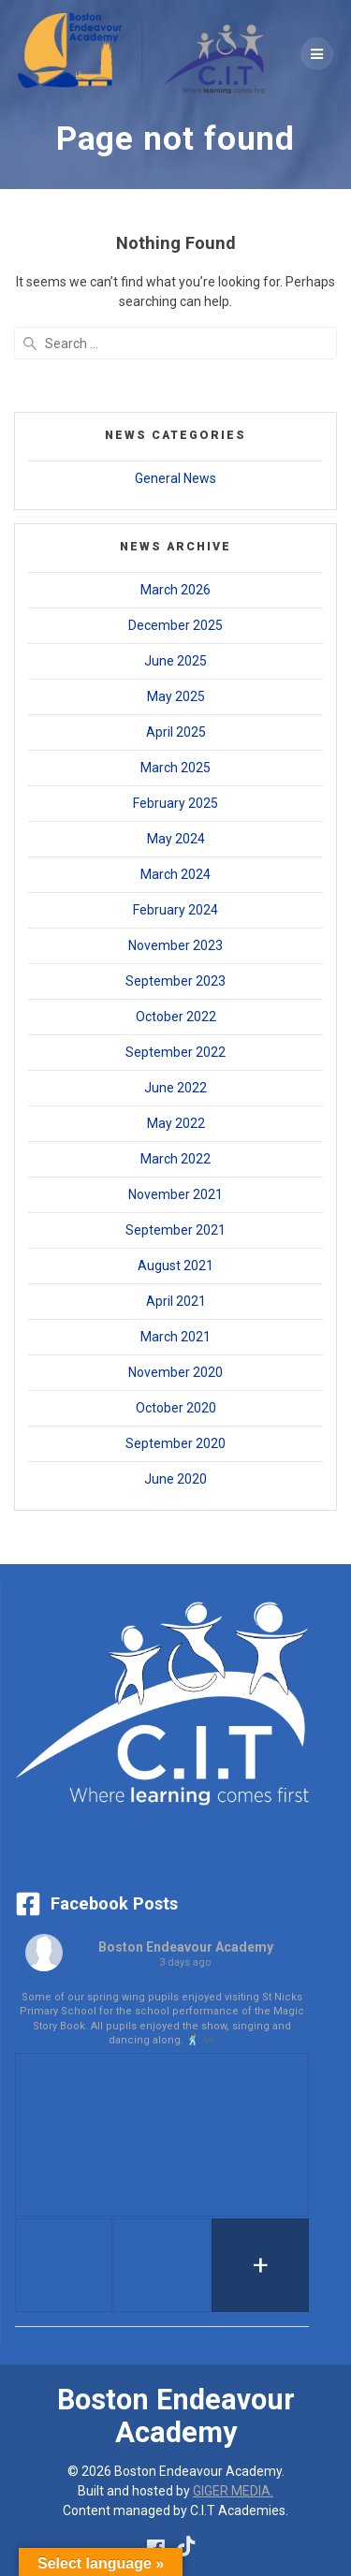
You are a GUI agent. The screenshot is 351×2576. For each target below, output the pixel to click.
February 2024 (175, 909)
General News (175, 478)
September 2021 (175, 1229)
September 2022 (175, 1052)
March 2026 (175, 589)
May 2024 (176, 838)
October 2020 (176, 1407)
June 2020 (175, 1478)
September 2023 (175, 980)
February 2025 (175, 803)
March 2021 (175, 1336)
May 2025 (176, 696)
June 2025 (175, 660)
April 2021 (176, 1301)
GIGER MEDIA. (233, 2490)
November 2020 (175, 1372)
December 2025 (175, 625)
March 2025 (175, 767)
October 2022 (176, 1016)
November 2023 (175, 945)
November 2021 (175, 1194)
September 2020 (175, 1443)
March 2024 (175, 874)
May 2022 (176, 1123)
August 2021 (175, 1265)
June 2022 (175, 1087)
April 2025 (176, 731)
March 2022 (175, 1158)
